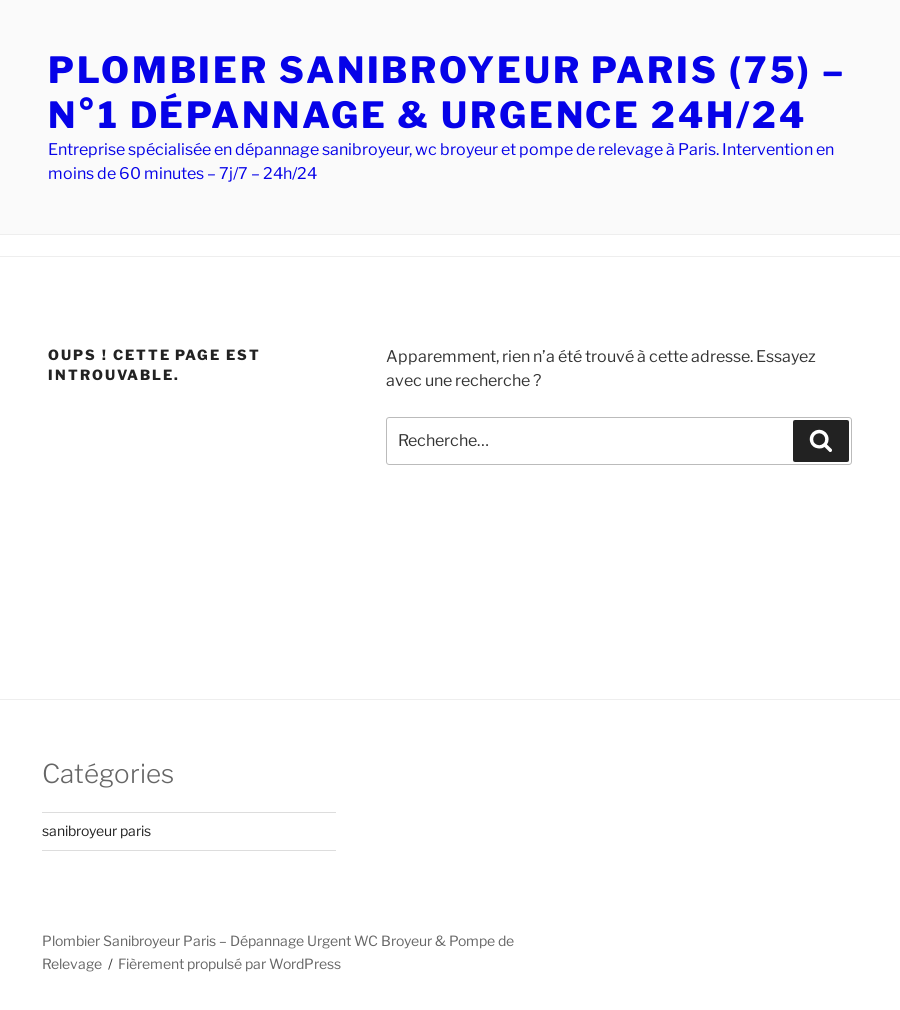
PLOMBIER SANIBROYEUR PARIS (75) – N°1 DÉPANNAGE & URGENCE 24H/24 (447, 92)
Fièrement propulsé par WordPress (229, 963)
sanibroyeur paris (96, 830)
